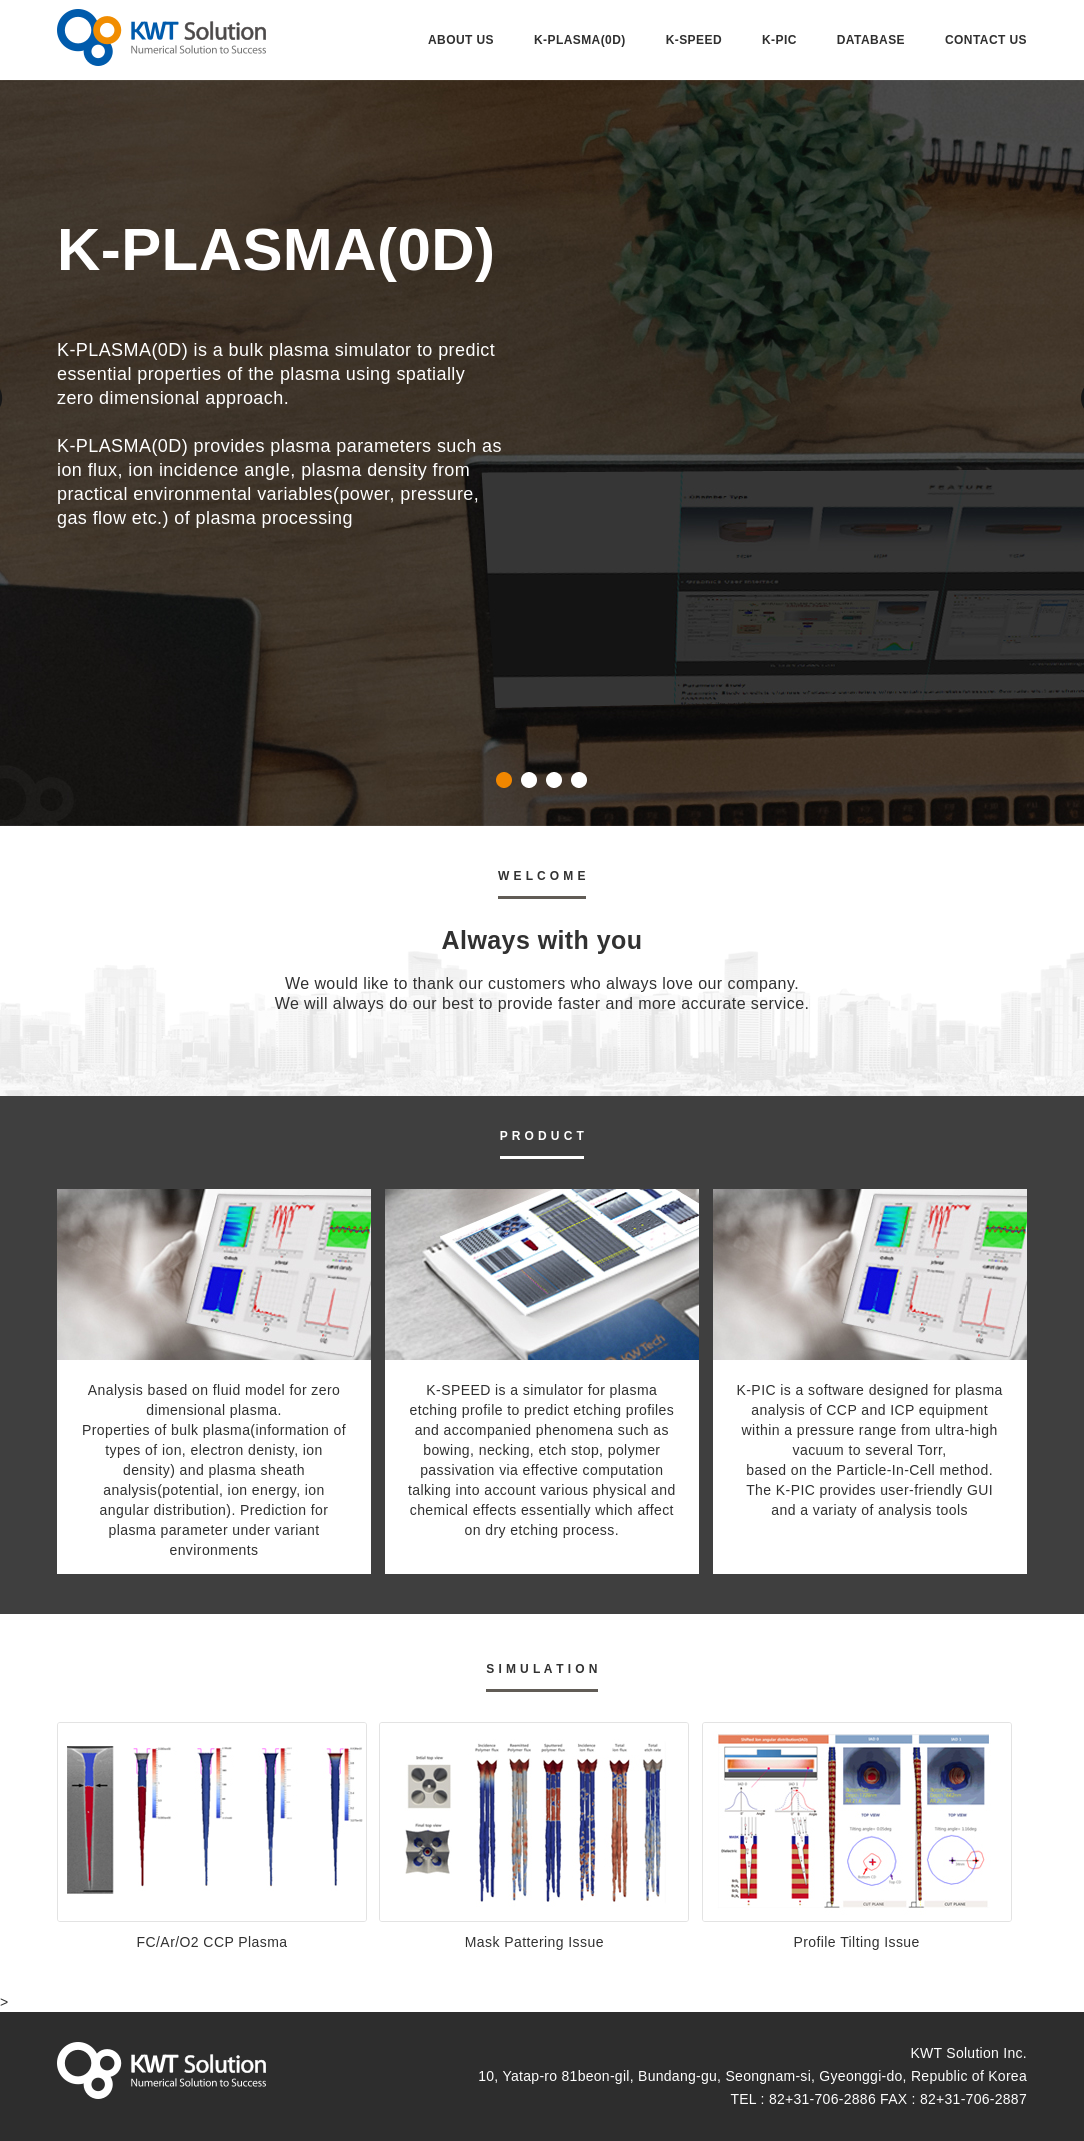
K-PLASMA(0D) (580, 40)
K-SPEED (694, 40)
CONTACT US (986, 40)
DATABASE (871, 40)
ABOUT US (461, 40)
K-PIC (779, 40)
